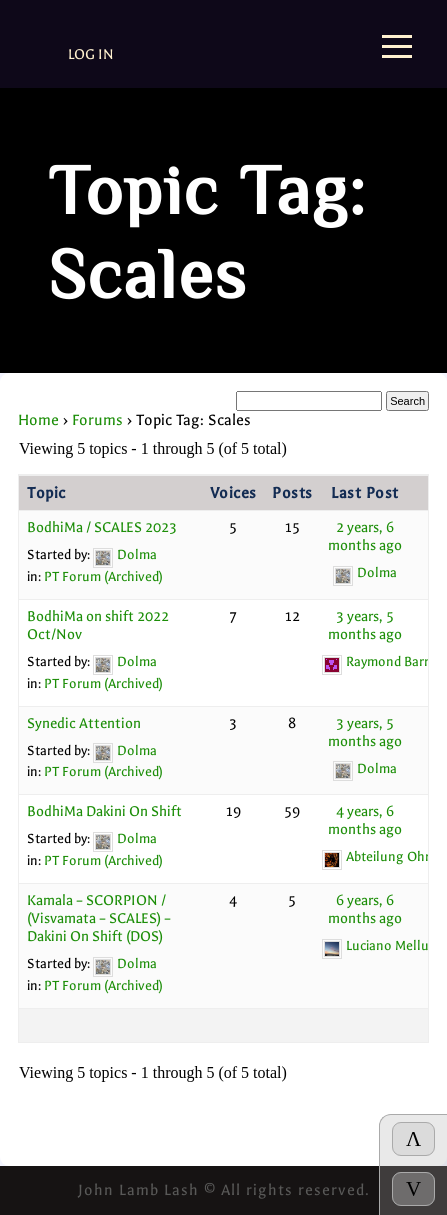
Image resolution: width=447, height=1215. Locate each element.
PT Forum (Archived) (103, 576)
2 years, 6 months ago (365, 536)
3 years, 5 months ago (365, 625)
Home (38, 420)
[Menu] (397, 48)
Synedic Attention (84, 723)
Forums (97, 420)
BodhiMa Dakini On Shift (104, 811)
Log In (91, 54)
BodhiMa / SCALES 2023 (102, 527)
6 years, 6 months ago (365, 909)
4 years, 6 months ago (365, 820)
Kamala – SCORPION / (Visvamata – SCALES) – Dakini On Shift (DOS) (99, 918)
